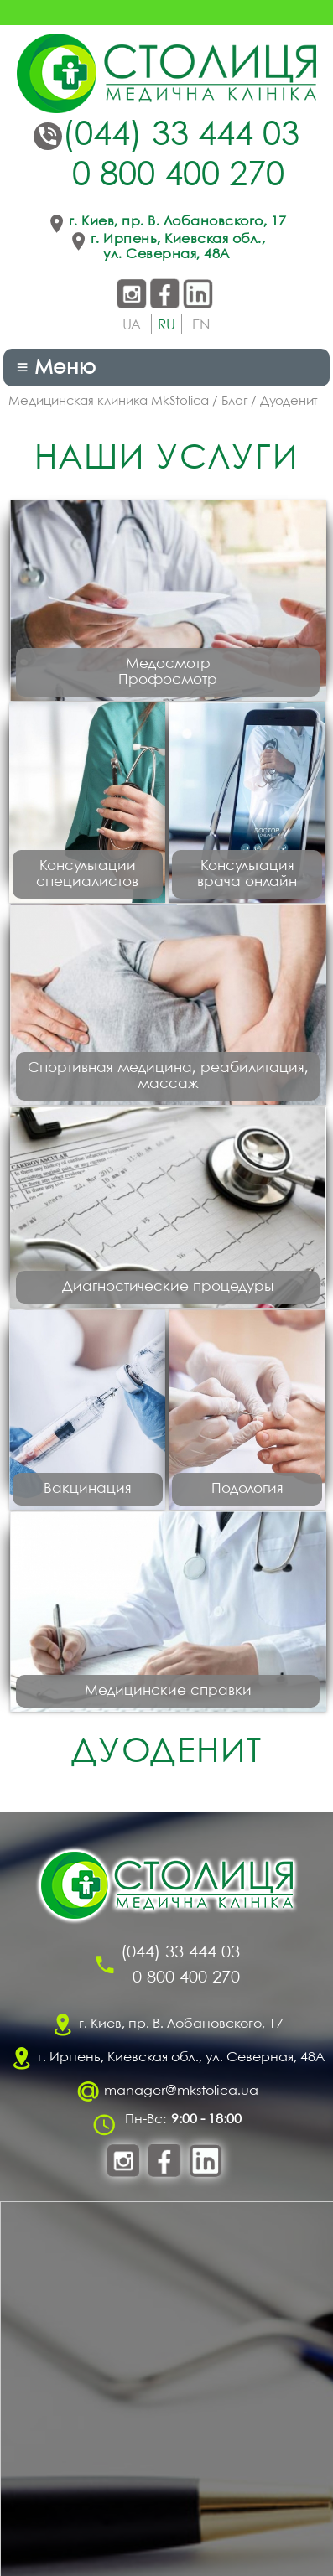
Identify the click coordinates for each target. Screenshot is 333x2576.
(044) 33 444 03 (180, 136)
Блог (234, 401)
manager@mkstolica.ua (181, 2091)
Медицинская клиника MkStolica (108, 401)
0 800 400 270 (178, 176)
